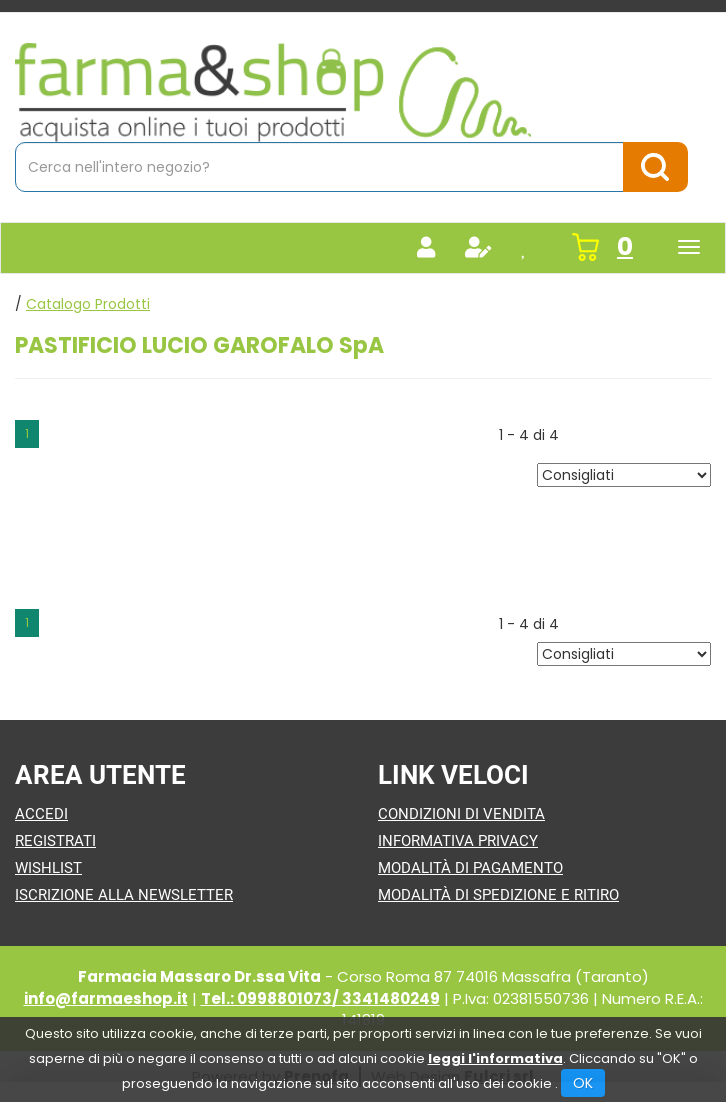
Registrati (55, 841)
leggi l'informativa (495, 1058)
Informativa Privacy (458, 841)
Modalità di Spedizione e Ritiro (498, 895)
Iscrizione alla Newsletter (124, 895)
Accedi (41, 814)
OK (583, 1083)
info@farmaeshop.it (106, 998)
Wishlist (48, 868)
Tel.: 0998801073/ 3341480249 (320, 998)
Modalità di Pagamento (470, 868)
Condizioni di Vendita (461, 814)
